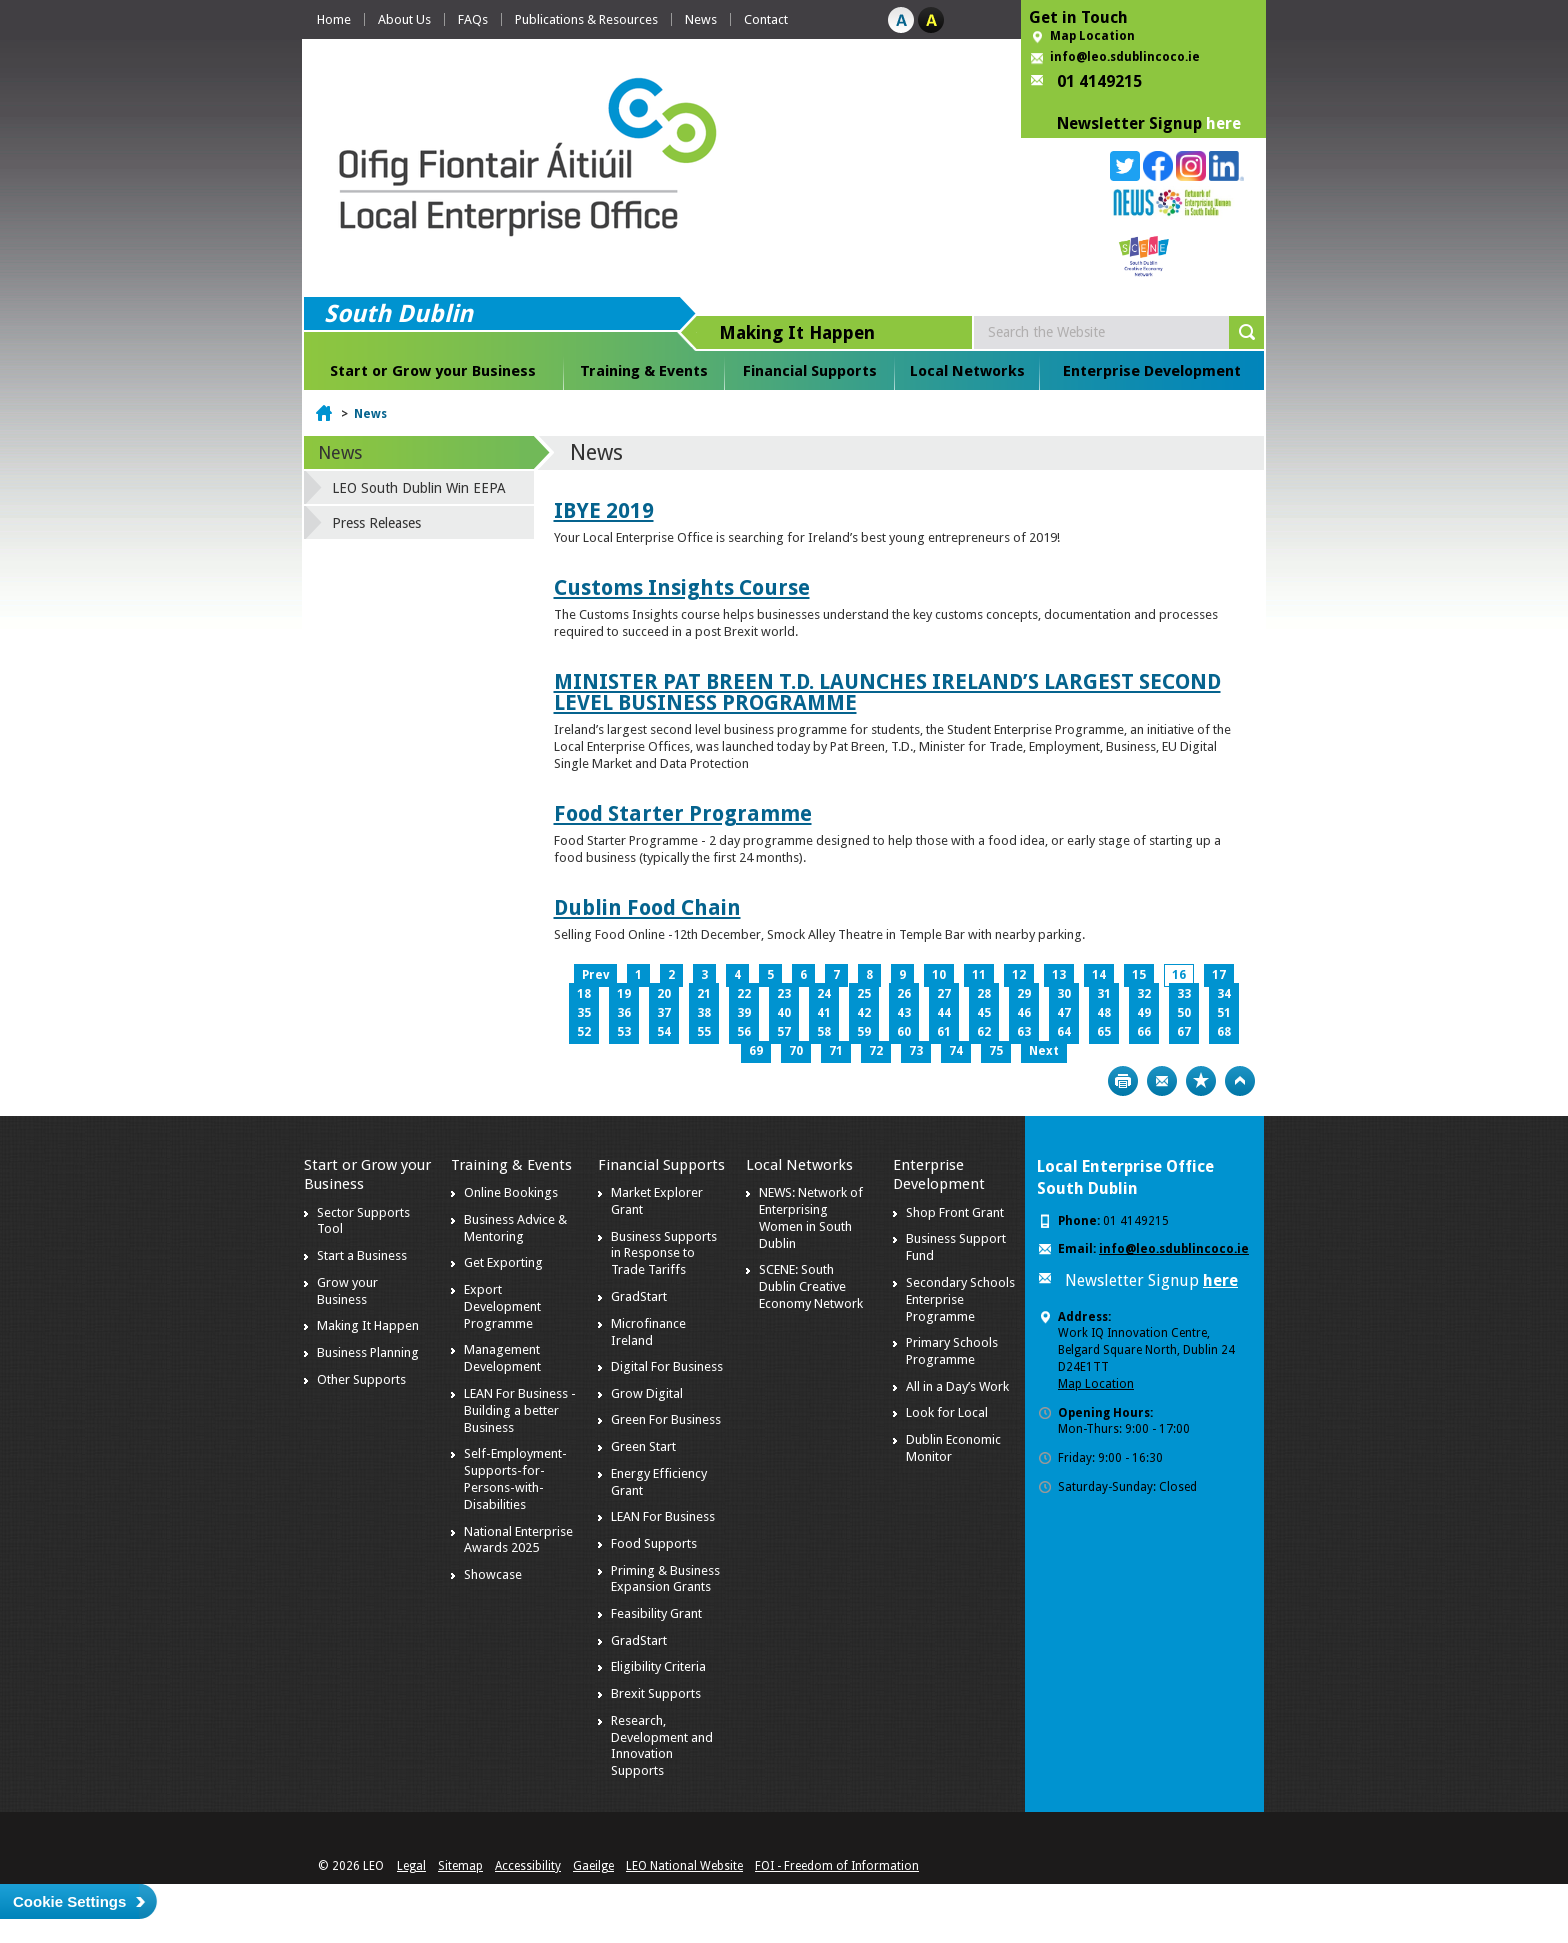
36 (624, 1013)
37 (664, 1013)
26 (904, 994)
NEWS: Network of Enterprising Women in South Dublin (811, 1218)
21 (704, 994)
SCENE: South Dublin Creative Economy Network (811, 1286)
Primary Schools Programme (952, 1351)
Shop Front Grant (955, 1212)
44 (944, 1013)
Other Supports (361, 1379)
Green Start (643, 1446)
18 (584, 994)
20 (664, 994)
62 (984, 1032)
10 (939, 975)
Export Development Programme (502, 1306)
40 (784, 1013)
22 (744, 994)
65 (1104, 1032)
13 (1059, 975)
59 (864, 1032)
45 (984, 1013)
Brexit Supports (656, 1693)
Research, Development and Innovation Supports (662, 1746)
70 (796, 1051)
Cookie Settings (69, 1901)
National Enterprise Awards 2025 (518, 1540)
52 (584, 1032)
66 (1144, 1032)
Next (1044, 1051)
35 (584, 1013)
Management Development (502, 1358)
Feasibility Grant (656, 1613)
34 (1224, 994)
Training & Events (644, 371)
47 (1064, 1013)
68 (1224, 1032)
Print (1123, 1081)
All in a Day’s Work (957, 1386)
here (1223, 123)
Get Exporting (503, 1262)
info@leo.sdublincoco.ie (1125, 57)
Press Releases (376, 523)
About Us (404, 19)
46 (1024, 1013)
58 (824, 1032)
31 (1104, 994)
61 (944, 1032)
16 (1179, 975)
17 (1219, 975)
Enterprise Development (1152, 371)
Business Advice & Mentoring (515, 1228)
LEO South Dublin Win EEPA (419, 488)
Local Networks (967, 371)
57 (784, 1032)
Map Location (1092, 36)
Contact (766, 19)
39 (744, 1013)
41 (824, 1013)
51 (1224, 1013)
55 (704, 1032)
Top (1240, 1081)
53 (624, 1032)
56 (744, 1032)
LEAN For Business (663, 1516)
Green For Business (666, 1419)
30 (1064, 994)
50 (1184, 1013)
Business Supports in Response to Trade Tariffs (664, 1253)
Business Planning (368, 1352)
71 (836, 1051)
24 (824, 994)
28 (984, 994)
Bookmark (1201, 1081)
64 (1064, 1032)
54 (664, 1032)
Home (334, 19)
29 (1024, 994)
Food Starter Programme (683, 813)
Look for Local (947, 1412)
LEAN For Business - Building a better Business (520, 1410)
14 (1099, 975)
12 (1019, 975)
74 (956, 1051)
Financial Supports (810, 371)
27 (944, 994)
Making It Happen (368, 1325)
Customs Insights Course (682, 587)
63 (1024, 1032)
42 (864, 1013)
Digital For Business (667, 1366)
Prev (595, 975)
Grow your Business (347, 1291)
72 (876, 1051)
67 (1184, 1032)
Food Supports (654, 1543)
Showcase (493, 1574)
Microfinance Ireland (648, 1332)
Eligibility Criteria (658, 1666)
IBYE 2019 (604, 510)
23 (784, 994)
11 (979, 975)
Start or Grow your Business (433, 371)
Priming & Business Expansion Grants (665, 1579)
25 (864, 994)
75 (996, 1051)
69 (756, 1051)
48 (1104, 1013)
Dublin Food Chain (647, 907)
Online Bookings (511, 1192)
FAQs (473, 19)
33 (1184, 994)
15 (1139, 975)
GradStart (639, 1296)
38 (704, 1013)
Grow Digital (647, 1393)
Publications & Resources (586, 19)
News (701, 19)
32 (1144, 994)
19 (624, 994)
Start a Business (362, 1255)
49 (1144, 1013)
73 (916, 1051)
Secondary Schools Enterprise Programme (960, 1299)
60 (904, 1032)
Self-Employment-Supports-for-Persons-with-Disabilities (515, 1479)
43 (904, 1013)
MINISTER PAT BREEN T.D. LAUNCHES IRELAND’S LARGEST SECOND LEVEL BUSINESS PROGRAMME (887, 692)
